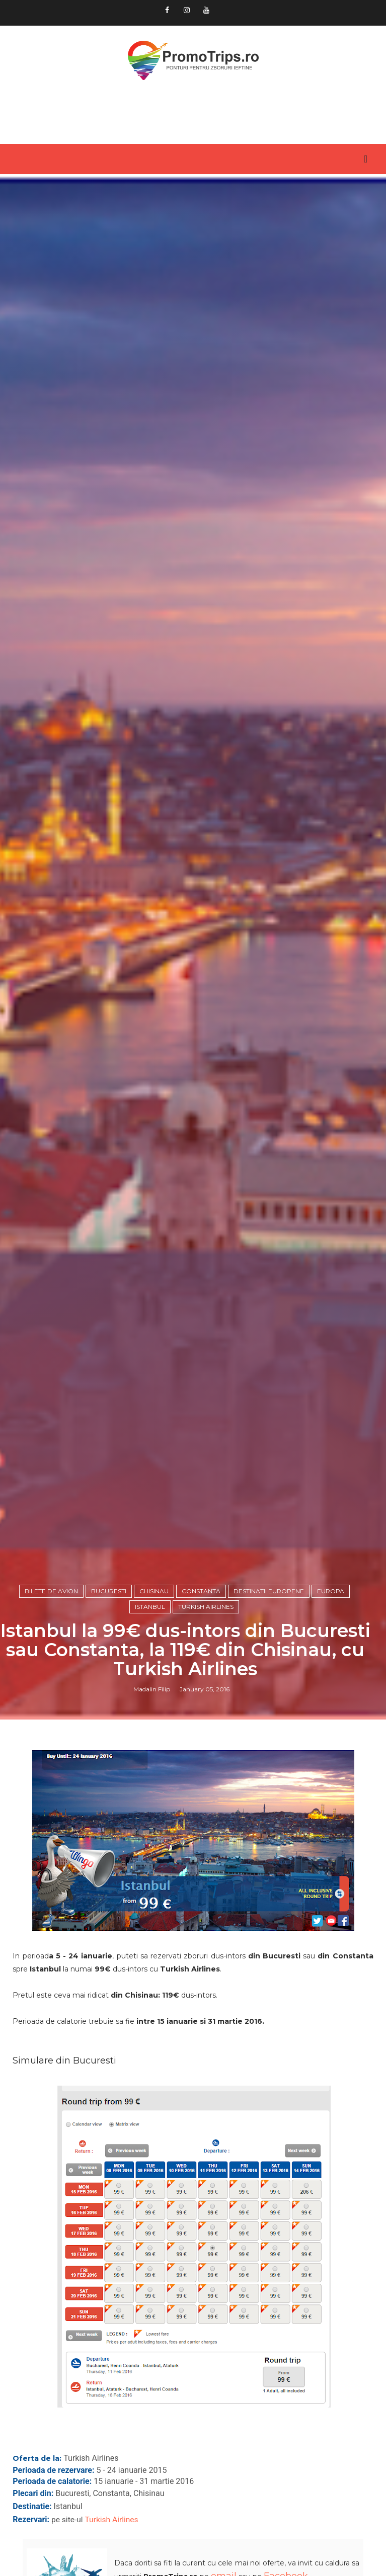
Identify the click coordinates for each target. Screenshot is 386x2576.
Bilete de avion (51, 1591)
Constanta (201, 1591)
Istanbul (150, 1606)
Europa (330, 1591)
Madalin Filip (151, 1689)
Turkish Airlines (206, 1606)
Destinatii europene (269, 1591)
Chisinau (154, 1591)
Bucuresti (108, 1591)
